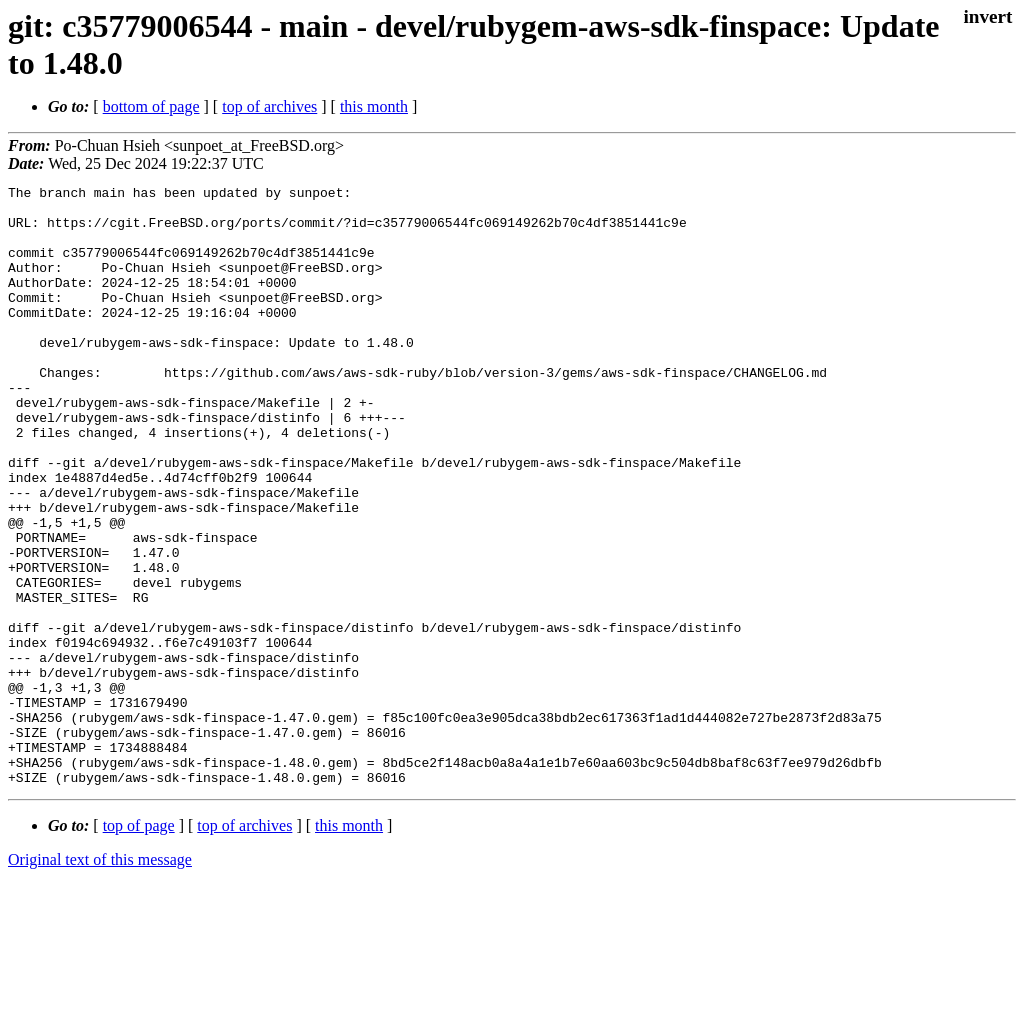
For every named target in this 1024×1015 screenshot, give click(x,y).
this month (374, 106)
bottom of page (151, 106)
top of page (139, 945)
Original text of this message (100, 979)
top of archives (269, 106)
